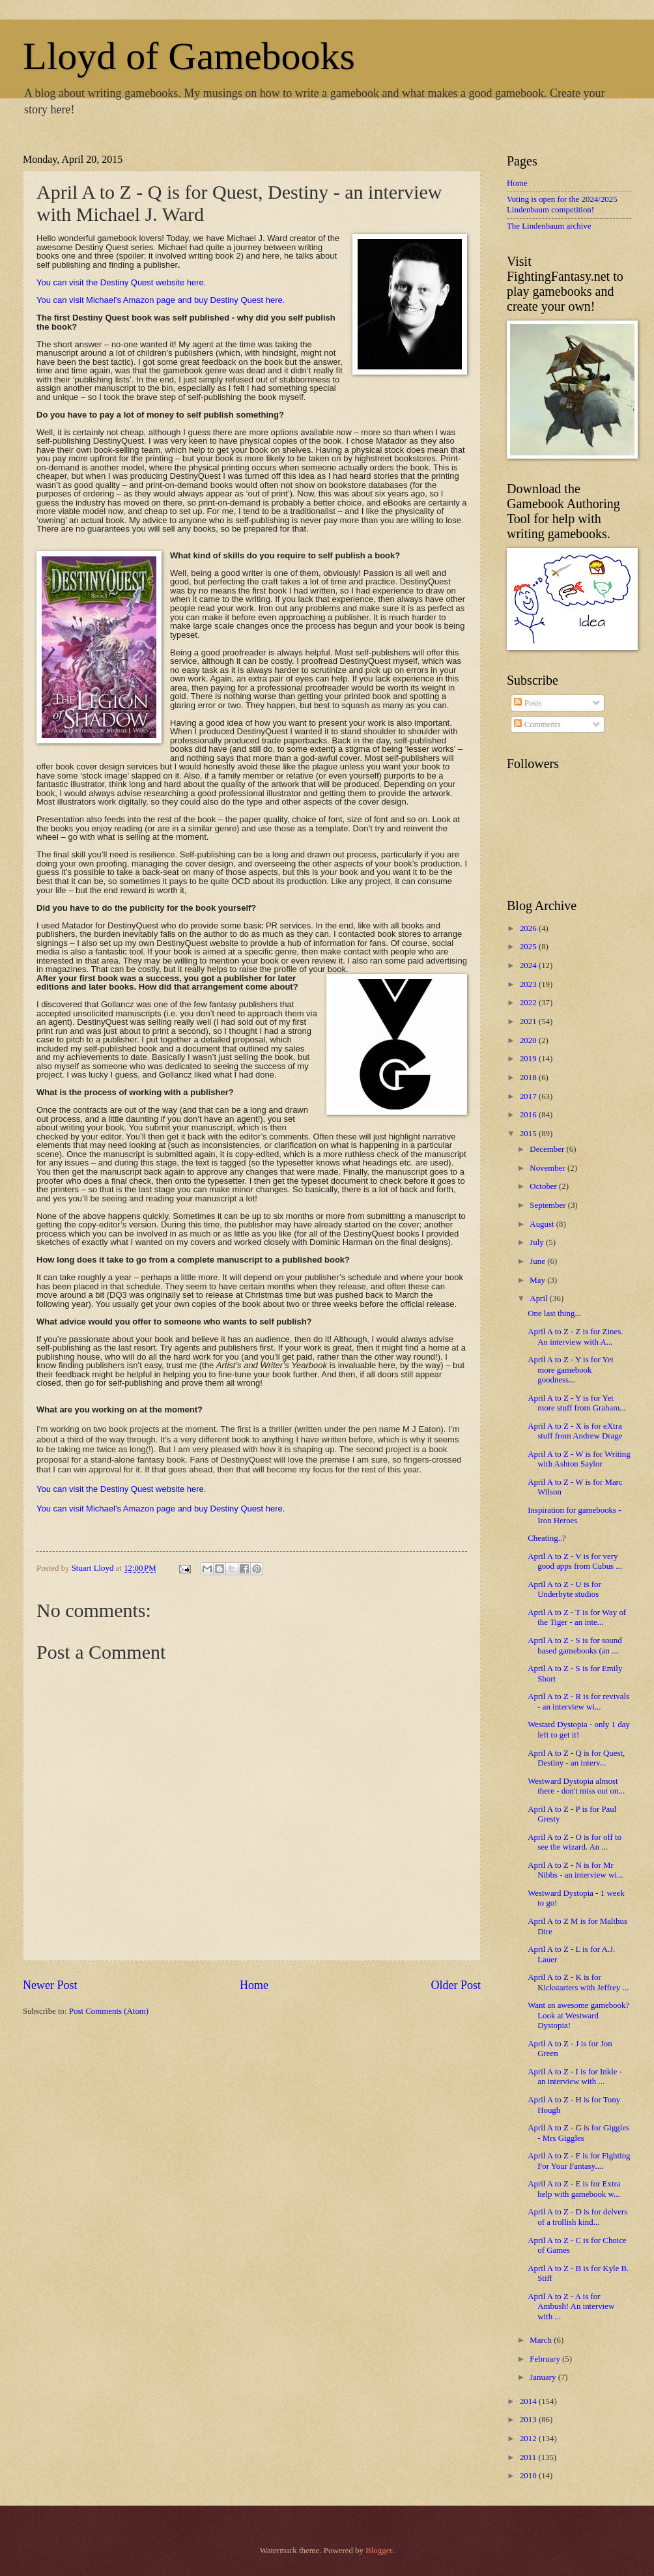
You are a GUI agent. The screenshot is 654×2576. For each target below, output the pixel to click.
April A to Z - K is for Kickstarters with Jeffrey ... (578, 1982)
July (538, 1242)
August (543, 1224)
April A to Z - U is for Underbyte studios (564, 1589)
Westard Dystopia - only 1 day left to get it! (579, 1729)
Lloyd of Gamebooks (189, 56)
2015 (529, 1133)
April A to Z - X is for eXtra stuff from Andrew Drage (575, 1431)
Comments (537, 724)
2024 (529, 965)
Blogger (378, 2550)
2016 (529, 1114)
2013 (529, 2419)
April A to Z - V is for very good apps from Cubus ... (575, 1561)
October (544, 1186)
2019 (529, 1058)
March (542, 2340)
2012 (529, 2438)
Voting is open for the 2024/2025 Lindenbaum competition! (562, 204)
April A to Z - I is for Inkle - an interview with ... (575, 2076)
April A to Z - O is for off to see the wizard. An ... (574, 1842)
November (548, 1168)
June (538, 1261)
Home (254, 1985)
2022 (529, 1002)
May (538, 1280)
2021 (529, 1021)
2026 (529, 928)
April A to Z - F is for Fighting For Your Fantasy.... (579, 2160)
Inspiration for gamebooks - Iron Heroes (574, 1515)
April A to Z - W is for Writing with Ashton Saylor (579, 1459)
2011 (529, 2457)
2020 (529, 1040)
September (548, 1205)
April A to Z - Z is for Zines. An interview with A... (575, 1336)
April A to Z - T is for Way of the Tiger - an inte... (577, 1617)
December (548, 1149)
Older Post (456, 1985)
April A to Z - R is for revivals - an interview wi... (578, 1701)
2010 (529, 2475)
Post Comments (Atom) (109, 2011)
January (544, 2377)
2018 (529, 1077)
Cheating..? (547, 1538)
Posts (527, 703)
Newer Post (50, 1985)
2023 (529, 984)
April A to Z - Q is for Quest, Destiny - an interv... (576, 1758)
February (546, 2359)
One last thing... (554, 1313)
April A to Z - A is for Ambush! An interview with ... (571, 2306)
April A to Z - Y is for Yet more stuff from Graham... (577, 1403)
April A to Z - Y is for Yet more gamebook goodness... (571, 1369)
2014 (529, 2401)
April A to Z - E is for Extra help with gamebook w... (574, 2188)
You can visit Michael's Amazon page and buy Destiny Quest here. (160, 300)
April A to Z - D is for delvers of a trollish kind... (577, 2216)
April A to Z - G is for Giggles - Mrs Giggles (578, 2132)
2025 (529, 946)
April (539, 1298)
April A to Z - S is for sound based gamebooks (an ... (575, 1645)
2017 (529, 1096)
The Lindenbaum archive (549, 226)
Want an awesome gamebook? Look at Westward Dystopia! (578, 2015)
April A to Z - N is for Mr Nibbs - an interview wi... (575, 1870)
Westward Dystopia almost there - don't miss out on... (576, 1786)
